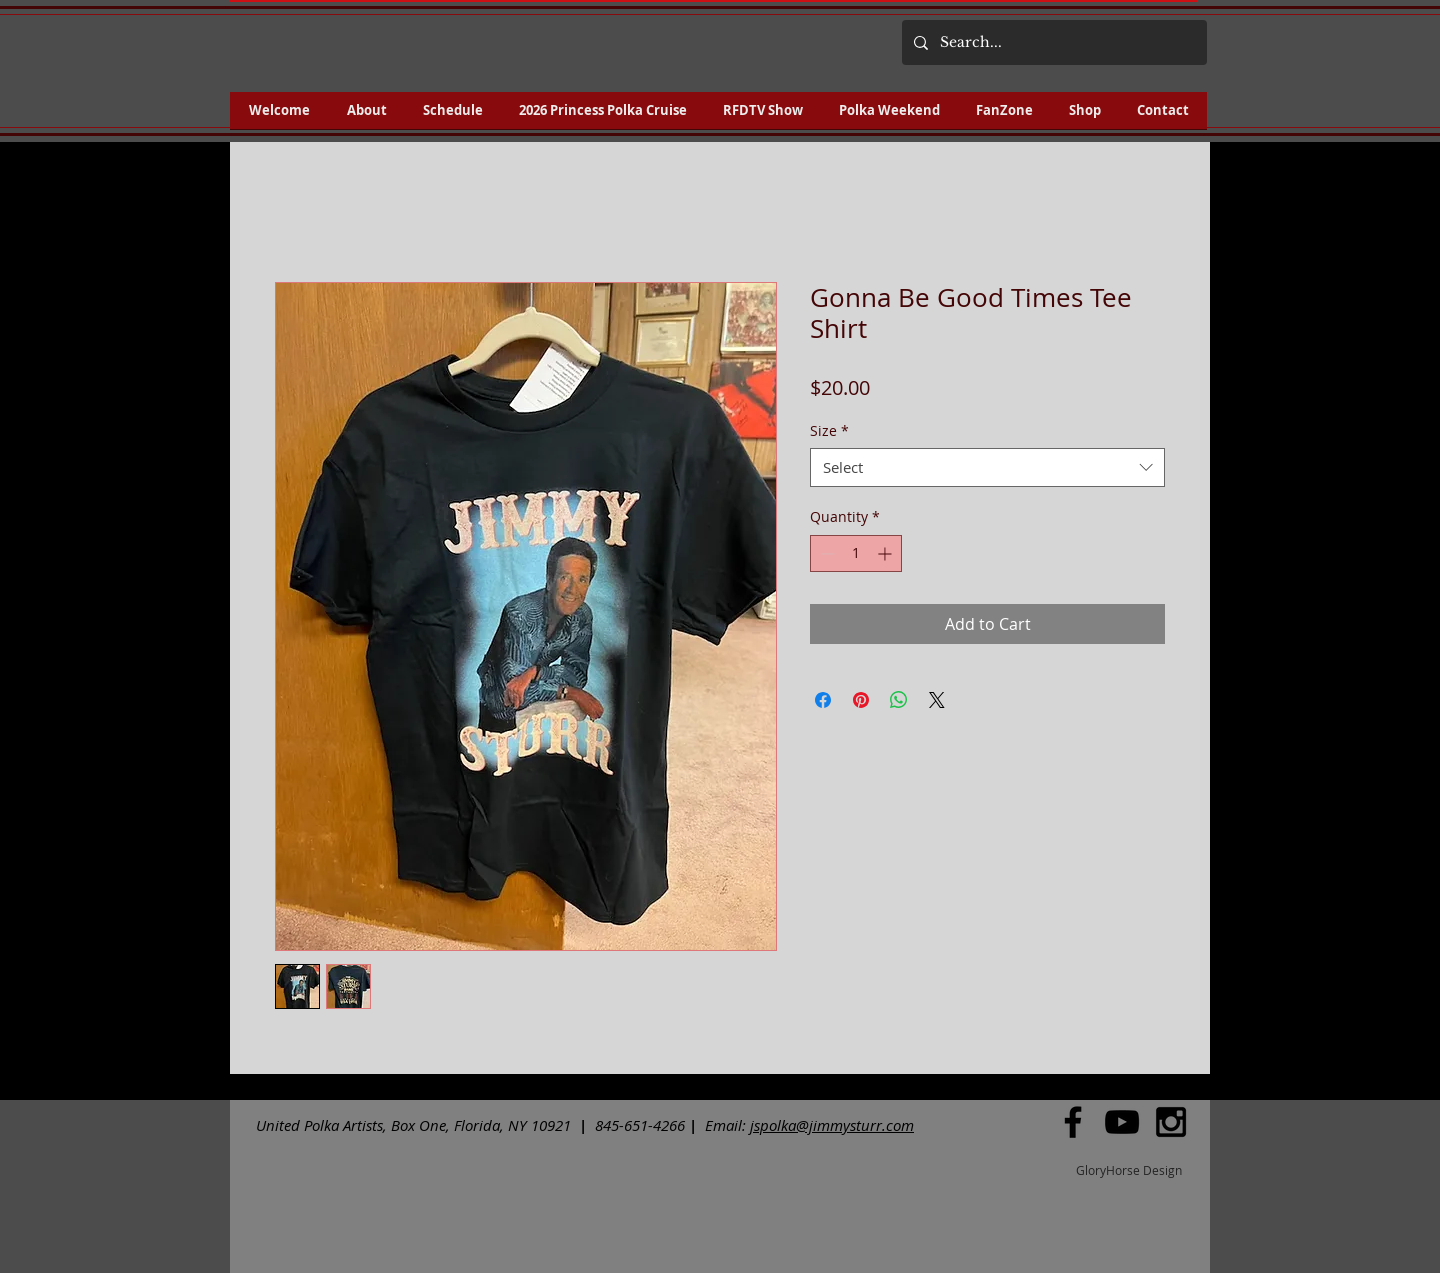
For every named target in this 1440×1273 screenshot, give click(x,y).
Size (829, 430)
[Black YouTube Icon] (1122, 1122)
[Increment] (886, 553)
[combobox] (987, 467)
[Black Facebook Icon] (1073, 1122)
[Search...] (1052, 42)
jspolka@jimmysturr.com (832, 1125)
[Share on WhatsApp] (899, 700)
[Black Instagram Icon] (1171, 1122)
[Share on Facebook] (823, 700)
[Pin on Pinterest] (861, 700)
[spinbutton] (856, 553)
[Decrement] (825, 553)
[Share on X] (937, 700)
